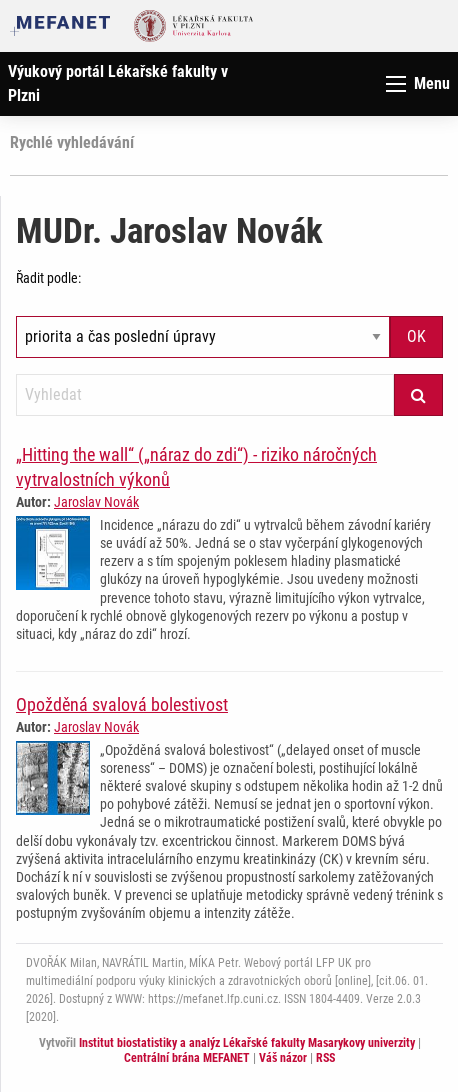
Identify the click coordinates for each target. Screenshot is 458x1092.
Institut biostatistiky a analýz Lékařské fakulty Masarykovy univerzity (247, 1043)
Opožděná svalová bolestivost (122, 704)
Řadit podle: (48, 278)
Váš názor (283, 1058)
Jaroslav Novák (96, 502)
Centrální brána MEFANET (187, 1058)
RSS (325, 1058)
